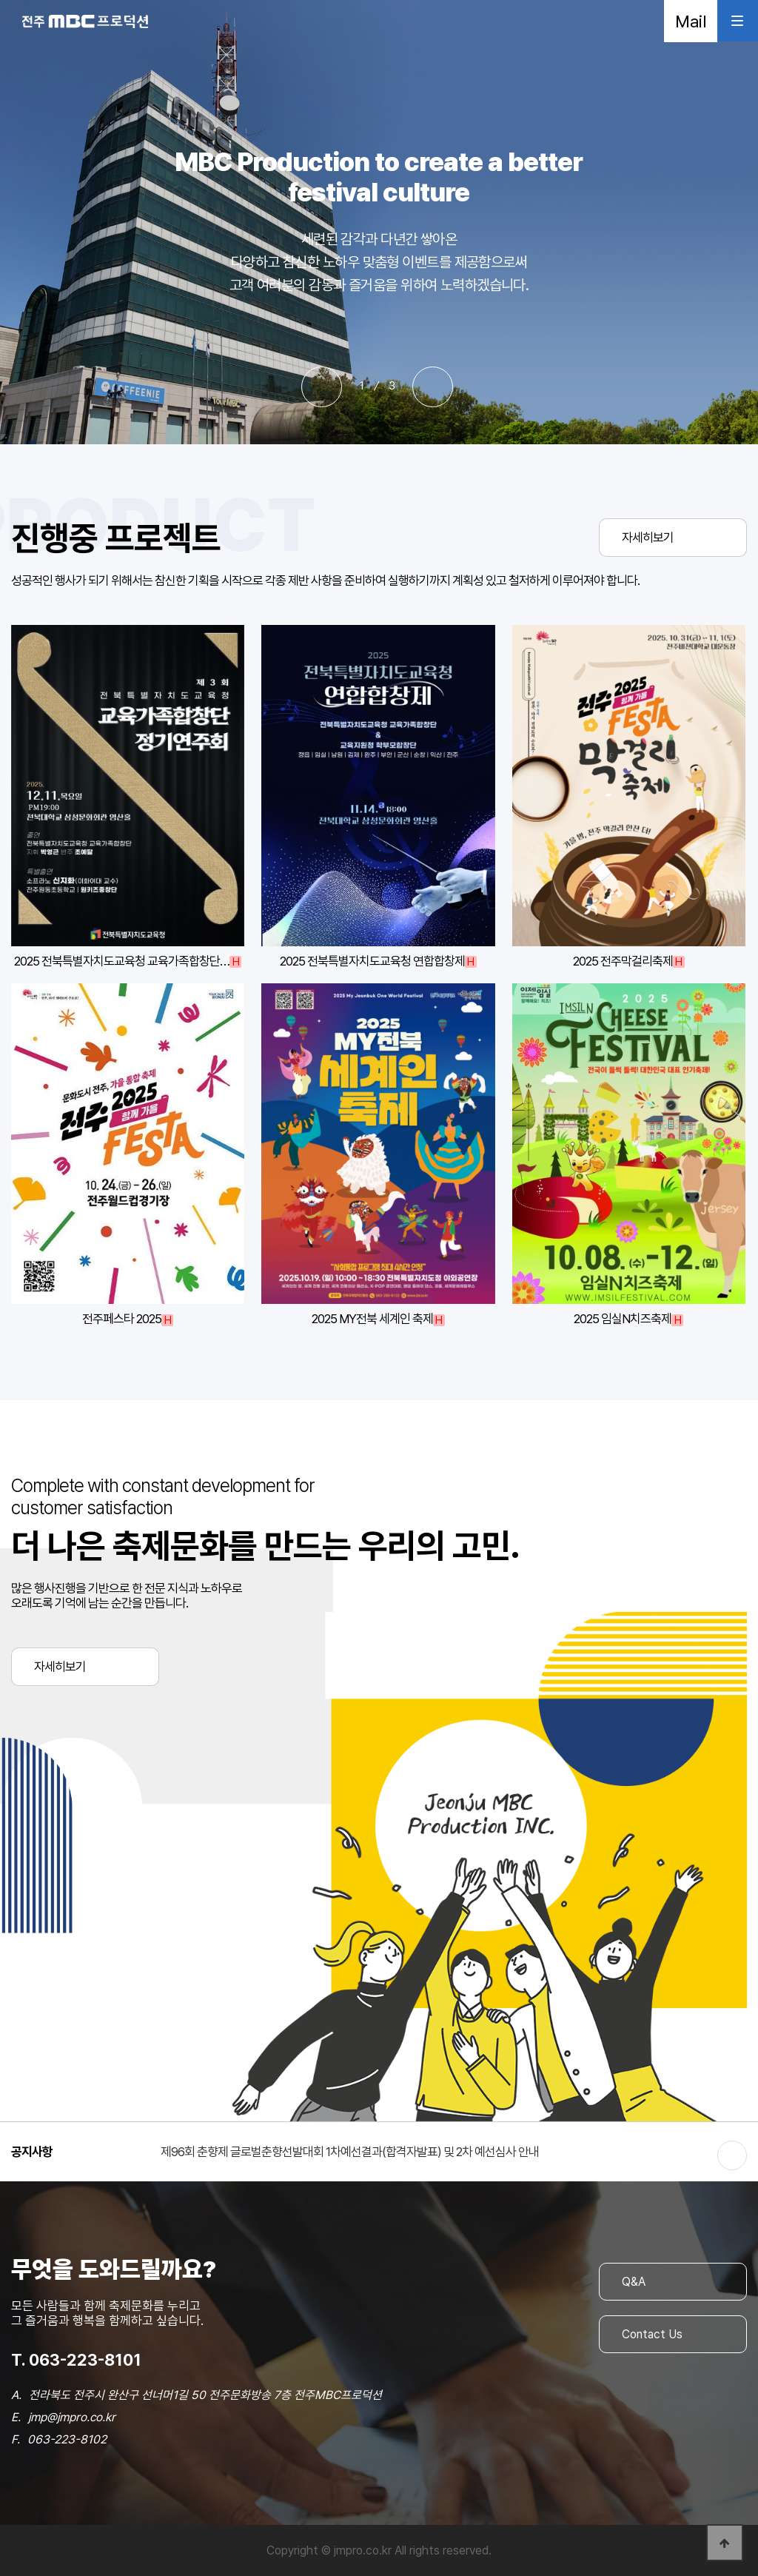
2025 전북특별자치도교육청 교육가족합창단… (121, 961)
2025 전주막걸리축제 (623, 961)
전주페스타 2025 (121, 1318)
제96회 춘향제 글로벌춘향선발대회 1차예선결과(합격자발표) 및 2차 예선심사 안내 (350, 2151)
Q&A (633, 2282)
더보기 (732, 2155)
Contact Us (652, 2334)
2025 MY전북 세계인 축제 (372, 1318)
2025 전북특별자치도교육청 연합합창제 (372, 961)
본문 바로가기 (0, 0)
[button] (321, 387)
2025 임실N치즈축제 (622, 1318)
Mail (690, 21)
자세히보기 (648, 537)
